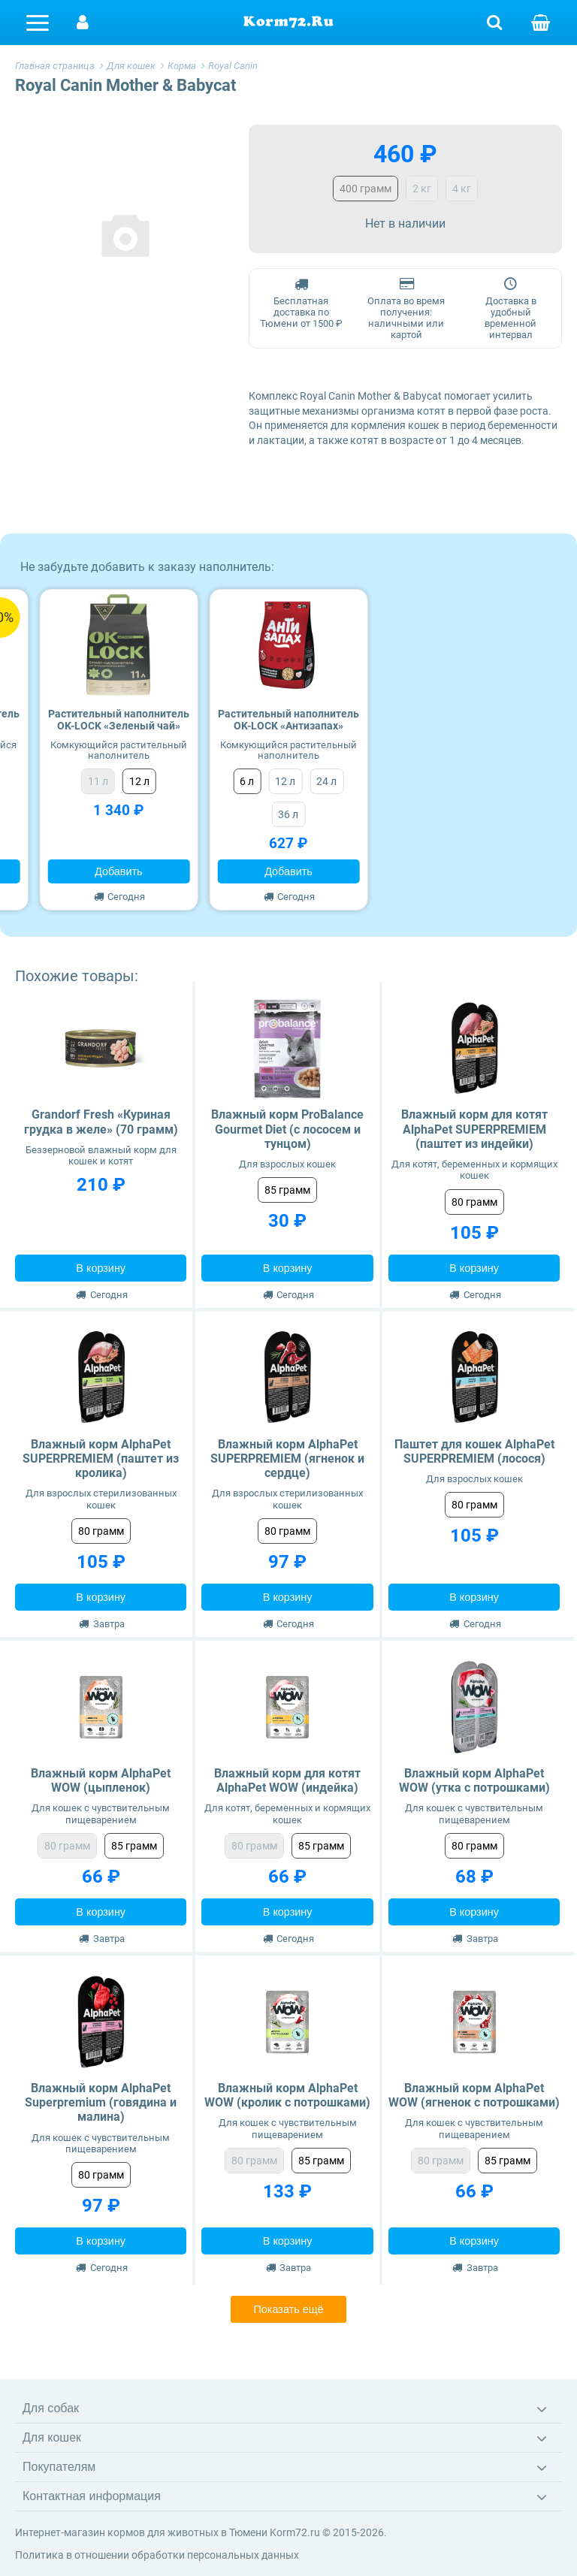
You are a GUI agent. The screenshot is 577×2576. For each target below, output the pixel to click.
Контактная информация (92, 2496)
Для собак (51, 2408)
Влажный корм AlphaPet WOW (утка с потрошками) (474, 1780)
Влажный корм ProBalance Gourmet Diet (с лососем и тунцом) (287, 1128)
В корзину (100, 1268)
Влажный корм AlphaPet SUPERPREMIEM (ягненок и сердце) (287, 1458)
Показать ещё (288, 2309)
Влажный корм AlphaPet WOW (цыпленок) (101, 1780)
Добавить (119, 871)
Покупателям (59, 2466)
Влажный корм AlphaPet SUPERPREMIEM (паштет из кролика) (101, 1458)
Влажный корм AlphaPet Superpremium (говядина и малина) (101, 2102)
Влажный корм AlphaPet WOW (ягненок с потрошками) (474, 2095)
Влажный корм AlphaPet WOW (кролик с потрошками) (287, 2095)
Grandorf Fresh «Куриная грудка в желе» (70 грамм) (101, 1121)
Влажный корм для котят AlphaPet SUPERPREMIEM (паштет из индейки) (474, 1128)
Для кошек (52, 2437)
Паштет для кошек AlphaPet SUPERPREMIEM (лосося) (474, 1451)
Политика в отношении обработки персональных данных (157, 2555)
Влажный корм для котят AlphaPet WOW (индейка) (287, 1780)
